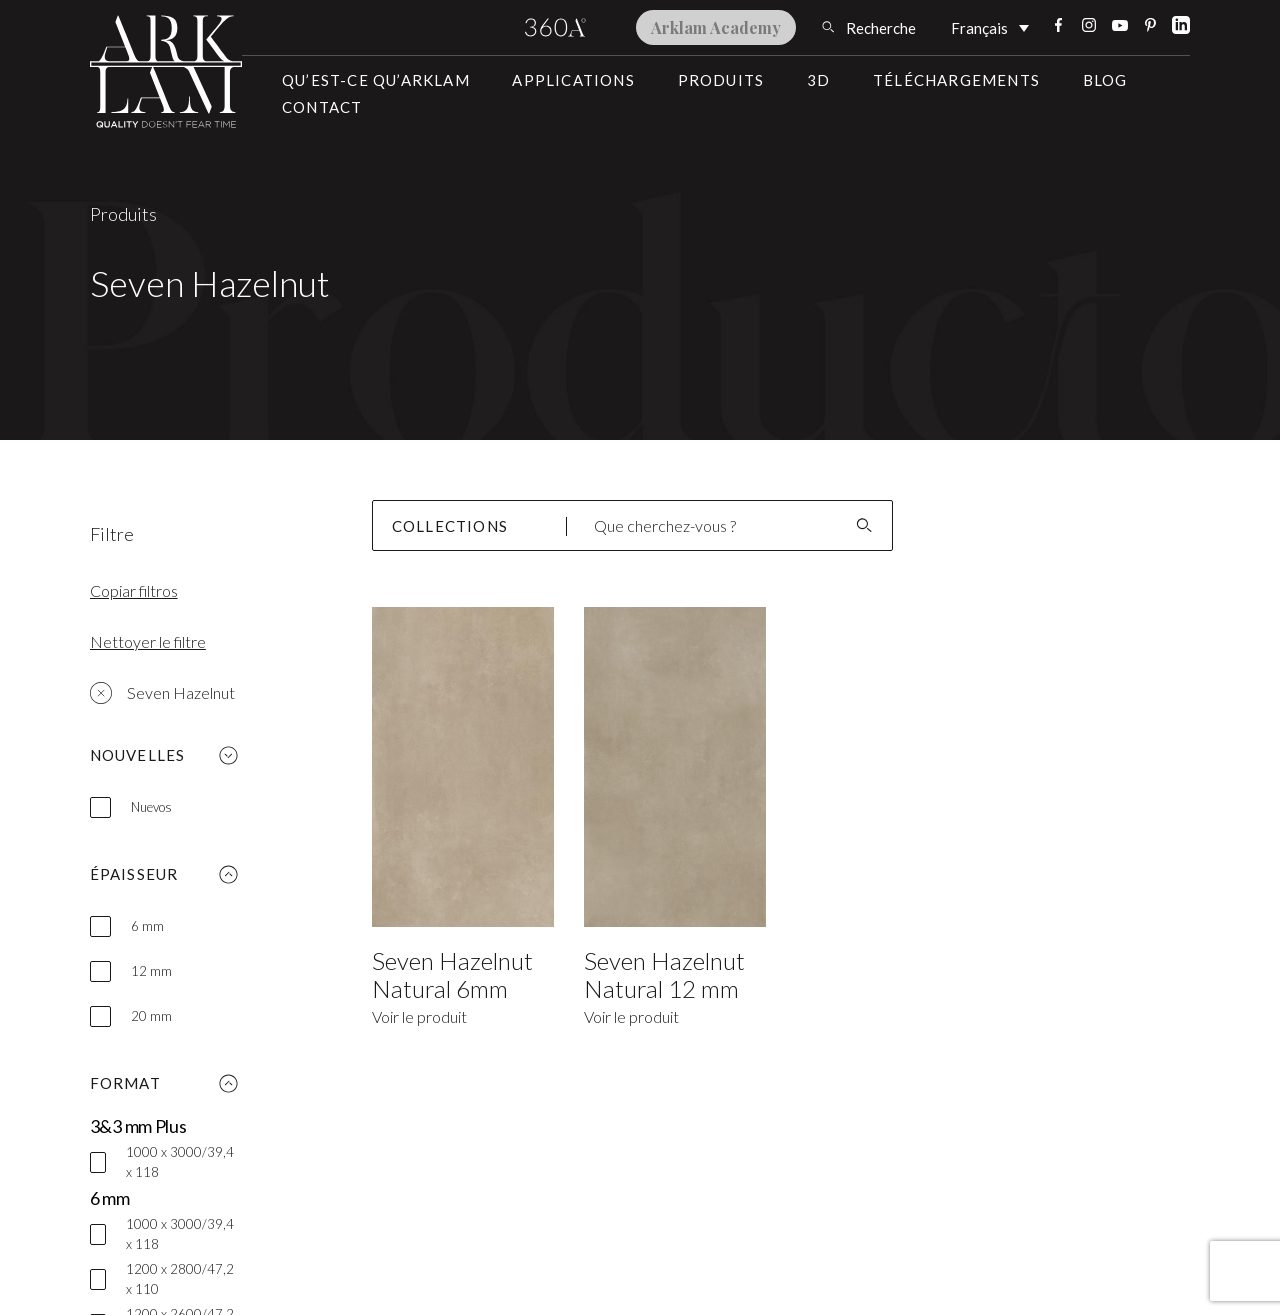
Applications (573, 80)
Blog (1105, 80)
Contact (322, 107)
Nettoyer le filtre (148, 641)
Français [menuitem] (979, 29)
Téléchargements (956, 80)
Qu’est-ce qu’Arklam (376, 80)
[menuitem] (990, 27)
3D (818, 80)
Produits (721, 80)
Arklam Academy (716, 27)
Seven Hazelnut (162, 693)
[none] (990, 27)
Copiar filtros (134, 590)
